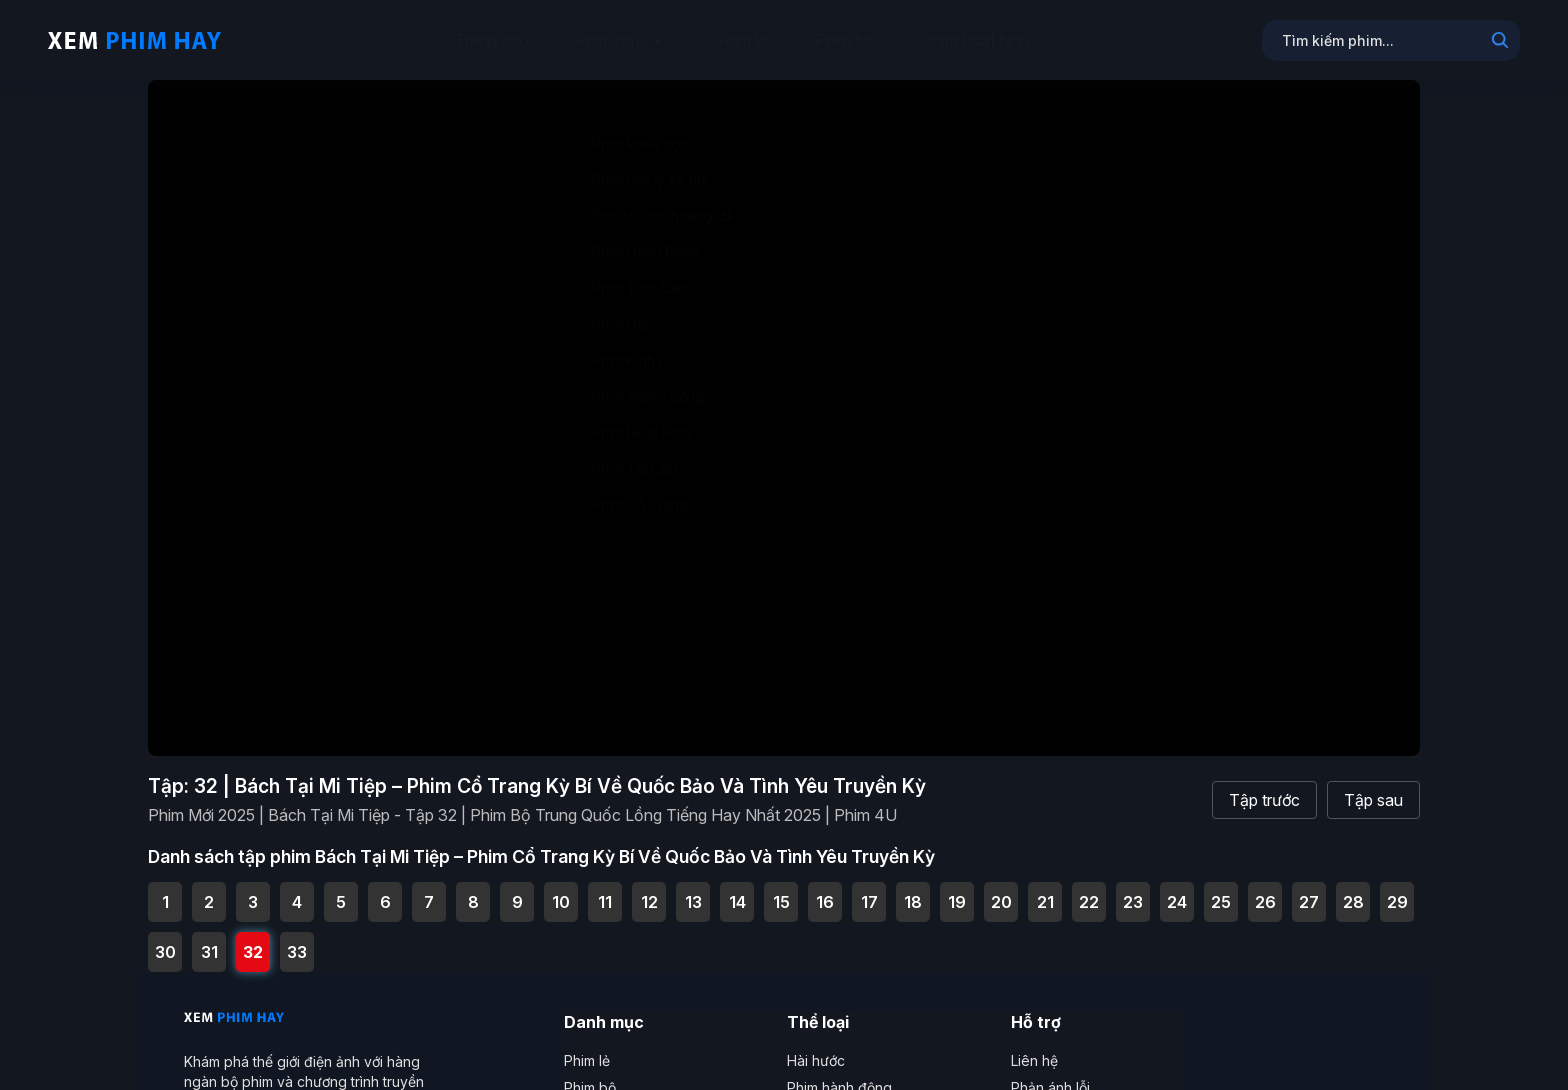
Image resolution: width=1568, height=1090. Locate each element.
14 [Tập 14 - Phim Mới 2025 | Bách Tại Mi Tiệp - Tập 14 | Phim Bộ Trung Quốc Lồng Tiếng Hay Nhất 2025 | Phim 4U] (737, 889)
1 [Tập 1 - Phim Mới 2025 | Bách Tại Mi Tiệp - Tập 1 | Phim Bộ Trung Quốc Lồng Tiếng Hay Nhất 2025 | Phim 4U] (165, 889)
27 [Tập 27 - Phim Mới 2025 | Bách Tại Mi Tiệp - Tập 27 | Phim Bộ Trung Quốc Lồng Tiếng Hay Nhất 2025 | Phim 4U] (1309, 889)
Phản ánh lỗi (1050, 1074)
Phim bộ (844, 40)
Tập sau (1373, 786)
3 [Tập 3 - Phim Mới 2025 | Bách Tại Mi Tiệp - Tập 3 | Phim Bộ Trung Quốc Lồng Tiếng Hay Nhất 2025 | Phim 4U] (253, 889)
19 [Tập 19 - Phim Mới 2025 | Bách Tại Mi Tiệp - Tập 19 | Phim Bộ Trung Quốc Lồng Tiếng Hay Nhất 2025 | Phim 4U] (957, 889)
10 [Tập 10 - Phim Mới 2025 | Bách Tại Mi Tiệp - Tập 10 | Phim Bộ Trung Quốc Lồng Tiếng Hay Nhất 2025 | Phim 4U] (561, 889)
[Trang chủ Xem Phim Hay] (134, 40)
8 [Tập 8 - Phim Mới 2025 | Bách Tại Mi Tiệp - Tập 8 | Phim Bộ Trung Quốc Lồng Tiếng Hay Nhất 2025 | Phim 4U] (473, 889)
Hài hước (816, 1047)
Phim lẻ (741, 40)
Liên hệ (1034, 1047)
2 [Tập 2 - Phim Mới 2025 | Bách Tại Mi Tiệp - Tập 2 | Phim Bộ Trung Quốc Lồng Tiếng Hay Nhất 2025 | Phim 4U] (209, 889)
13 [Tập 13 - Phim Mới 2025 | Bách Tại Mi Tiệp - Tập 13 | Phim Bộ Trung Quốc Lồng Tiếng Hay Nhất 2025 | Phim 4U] (693, 889)
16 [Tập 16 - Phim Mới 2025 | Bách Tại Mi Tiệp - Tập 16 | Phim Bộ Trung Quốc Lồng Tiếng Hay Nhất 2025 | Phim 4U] (825, 889)
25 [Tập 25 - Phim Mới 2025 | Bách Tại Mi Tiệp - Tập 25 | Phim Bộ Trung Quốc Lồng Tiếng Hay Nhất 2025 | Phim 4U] (1221, 889)
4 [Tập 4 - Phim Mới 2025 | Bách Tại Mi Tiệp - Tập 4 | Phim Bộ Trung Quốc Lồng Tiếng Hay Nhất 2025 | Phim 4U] (297, 889)
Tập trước (1264, 786)
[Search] (1500, 42)
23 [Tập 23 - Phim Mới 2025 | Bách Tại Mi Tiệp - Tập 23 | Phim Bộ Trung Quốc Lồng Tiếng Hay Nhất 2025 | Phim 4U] (1133, 889)
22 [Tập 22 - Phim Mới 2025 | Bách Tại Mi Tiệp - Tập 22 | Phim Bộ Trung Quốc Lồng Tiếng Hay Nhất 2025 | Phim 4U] (1089, 889)
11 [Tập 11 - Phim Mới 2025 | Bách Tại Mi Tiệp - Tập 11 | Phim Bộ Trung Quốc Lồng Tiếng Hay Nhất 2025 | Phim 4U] (605, 889)
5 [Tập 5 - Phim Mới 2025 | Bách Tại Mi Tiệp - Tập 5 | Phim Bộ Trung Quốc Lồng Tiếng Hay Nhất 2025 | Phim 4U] (341, 889)
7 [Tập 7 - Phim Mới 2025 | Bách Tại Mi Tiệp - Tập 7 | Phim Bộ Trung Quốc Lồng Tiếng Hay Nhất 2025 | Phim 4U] (429, 889)
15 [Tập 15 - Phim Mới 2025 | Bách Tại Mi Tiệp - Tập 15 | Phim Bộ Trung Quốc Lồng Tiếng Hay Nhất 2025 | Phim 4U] (781, 889)
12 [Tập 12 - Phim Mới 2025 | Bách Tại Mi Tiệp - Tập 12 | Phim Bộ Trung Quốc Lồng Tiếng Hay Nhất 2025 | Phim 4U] (649, 889)
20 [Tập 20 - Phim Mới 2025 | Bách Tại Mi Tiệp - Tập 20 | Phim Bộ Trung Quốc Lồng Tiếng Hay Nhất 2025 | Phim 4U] (1001, 889)
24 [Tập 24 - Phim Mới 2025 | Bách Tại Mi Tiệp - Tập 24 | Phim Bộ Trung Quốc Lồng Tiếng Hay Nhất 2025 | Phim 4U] (1177, 889)
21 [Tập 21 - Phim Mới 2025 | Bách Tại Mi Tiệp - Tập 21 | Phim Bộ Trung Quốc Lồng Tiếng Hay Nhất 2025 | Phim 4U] (1045, 889)
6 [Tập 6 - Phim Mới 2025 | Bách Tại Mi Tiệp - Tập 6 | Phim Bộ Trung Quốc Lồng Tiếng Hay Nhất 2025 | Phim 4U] (385, 889)
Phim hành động (839, 1074)
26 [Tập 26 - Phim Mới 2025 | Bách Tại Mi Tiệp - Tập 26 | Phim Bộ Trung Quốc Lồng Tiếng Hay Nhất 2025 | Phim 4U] (1265, 889)
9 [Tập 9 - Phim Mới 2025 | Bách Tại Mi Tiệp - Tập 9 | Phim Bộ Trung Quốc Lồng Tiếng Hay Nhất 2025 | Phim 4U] (517, 889)
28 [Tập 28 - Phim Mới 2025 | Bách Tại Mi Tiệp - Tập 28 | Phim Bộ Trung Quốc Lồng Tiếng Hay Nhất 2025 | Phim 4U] (1353, 889)
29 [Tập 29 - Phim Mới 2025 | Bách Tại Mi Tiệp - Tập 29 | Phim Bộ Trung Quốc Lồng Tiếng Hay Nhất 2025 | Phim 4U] (1397, 889)
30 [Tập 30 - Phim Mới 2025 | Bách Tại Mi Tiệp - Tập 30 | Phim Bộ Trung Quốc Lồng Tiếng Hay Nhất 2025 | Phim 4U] (165, 939)
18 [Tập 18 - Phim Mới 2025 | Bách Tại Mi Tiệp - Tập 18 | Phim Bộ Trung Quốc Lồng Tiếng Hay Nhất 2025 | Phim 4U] (913, 889)
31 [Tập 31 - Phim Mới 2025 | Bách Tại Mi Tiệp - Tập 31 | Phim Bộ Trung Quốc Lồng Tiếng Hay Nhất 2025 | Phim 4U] (209, 939)
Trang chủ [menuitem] (491, 40)
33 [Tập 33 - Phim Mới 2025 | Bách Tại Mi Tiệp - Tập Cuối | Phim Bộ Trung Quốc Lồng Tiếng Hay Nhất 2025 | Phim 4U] (297, 939)
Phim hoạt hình (975, 40)
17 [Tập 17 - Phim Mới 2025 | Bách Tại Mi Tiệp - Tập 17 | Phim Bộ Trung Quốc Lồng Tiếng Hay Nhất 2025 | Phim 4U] (869, 889)
